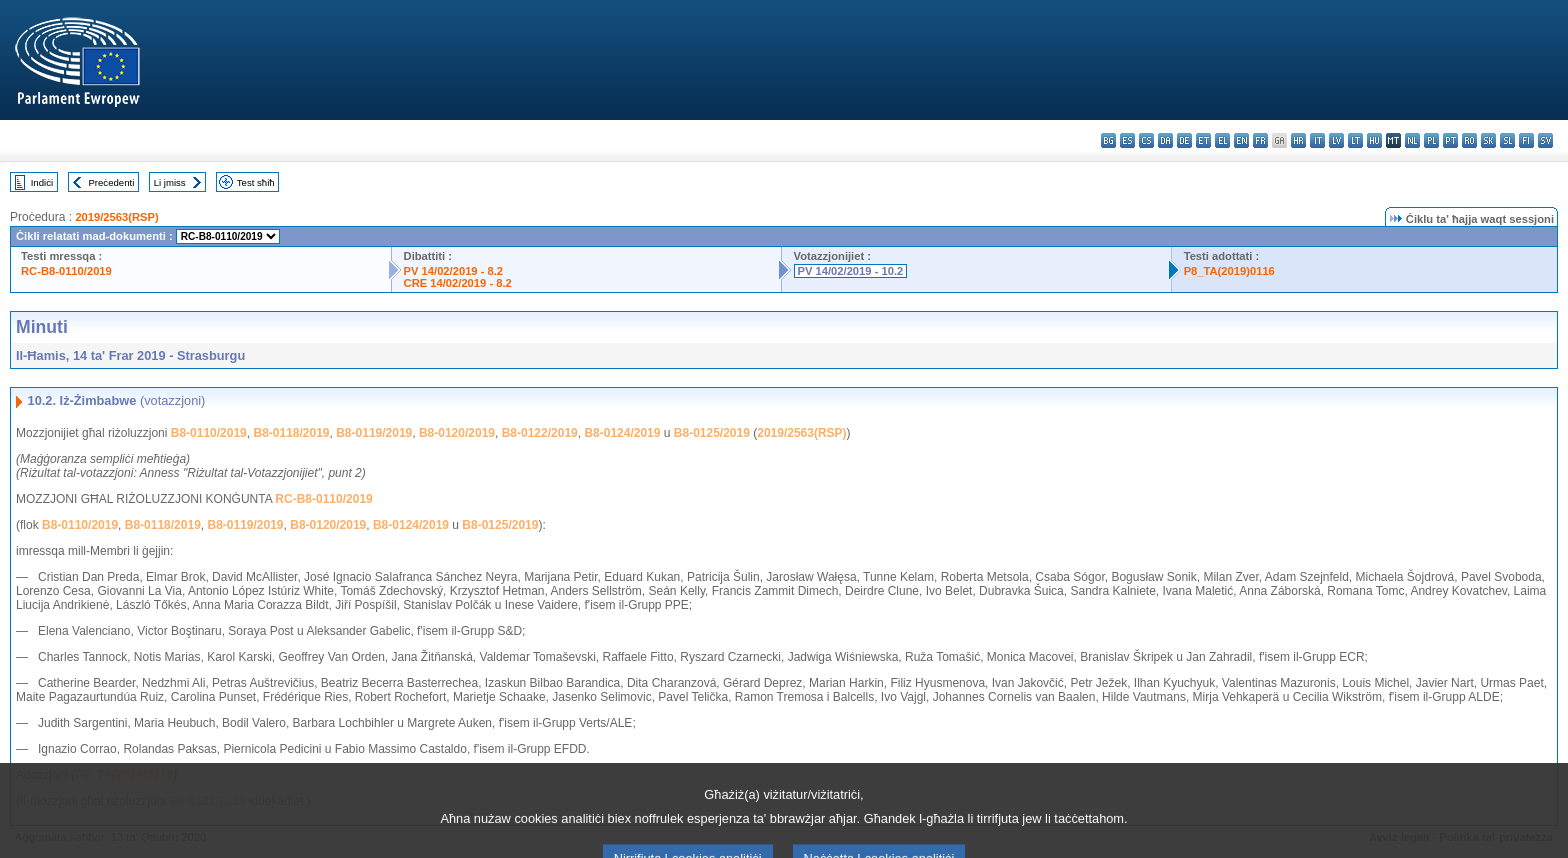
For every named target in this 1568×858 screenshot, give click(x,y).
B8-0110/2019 (209, 433)
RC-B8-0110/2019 (66, 271)
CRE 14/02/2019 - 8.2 (458, 283)
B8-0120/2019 (457, 433)
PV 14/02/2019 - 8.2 (454, 271)
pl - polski (1431, 140)
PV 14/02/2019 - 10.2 (851, 271)
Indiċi (42, 182)
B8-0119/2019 (374, 433)
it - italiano (1317, 140)
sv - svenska (1545, 140)
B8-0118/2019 (291, 433)
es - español (1127, 140)
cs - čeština (1146, 140)
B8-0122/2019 (540, 433)
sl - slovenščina (1507, 140)
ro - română (1469, 140)
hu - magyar (1374, 140)
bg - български (1108, 140)
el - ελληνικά (1222, 140)
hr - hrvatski (1298, 140)
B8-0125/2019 (712, 433)
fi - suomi (1526, 140)
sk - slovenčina (1488, 140)
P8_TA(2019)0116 (1229, 271)
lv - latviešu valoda (1336, 140)
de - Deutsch (1184, 140)
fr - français (1260, 140)
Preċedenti (111, 182)
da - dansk (1165, 140)
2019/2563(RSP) (116, 217)
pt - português (1450, 140)
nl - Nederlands (1412, 140)
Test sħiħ (256, 182)
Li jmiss (170, 182)
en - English (1241, 140)
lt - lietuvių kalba (1355, 140)
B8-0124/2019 (622, 433)
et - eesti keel (1203, 140)
